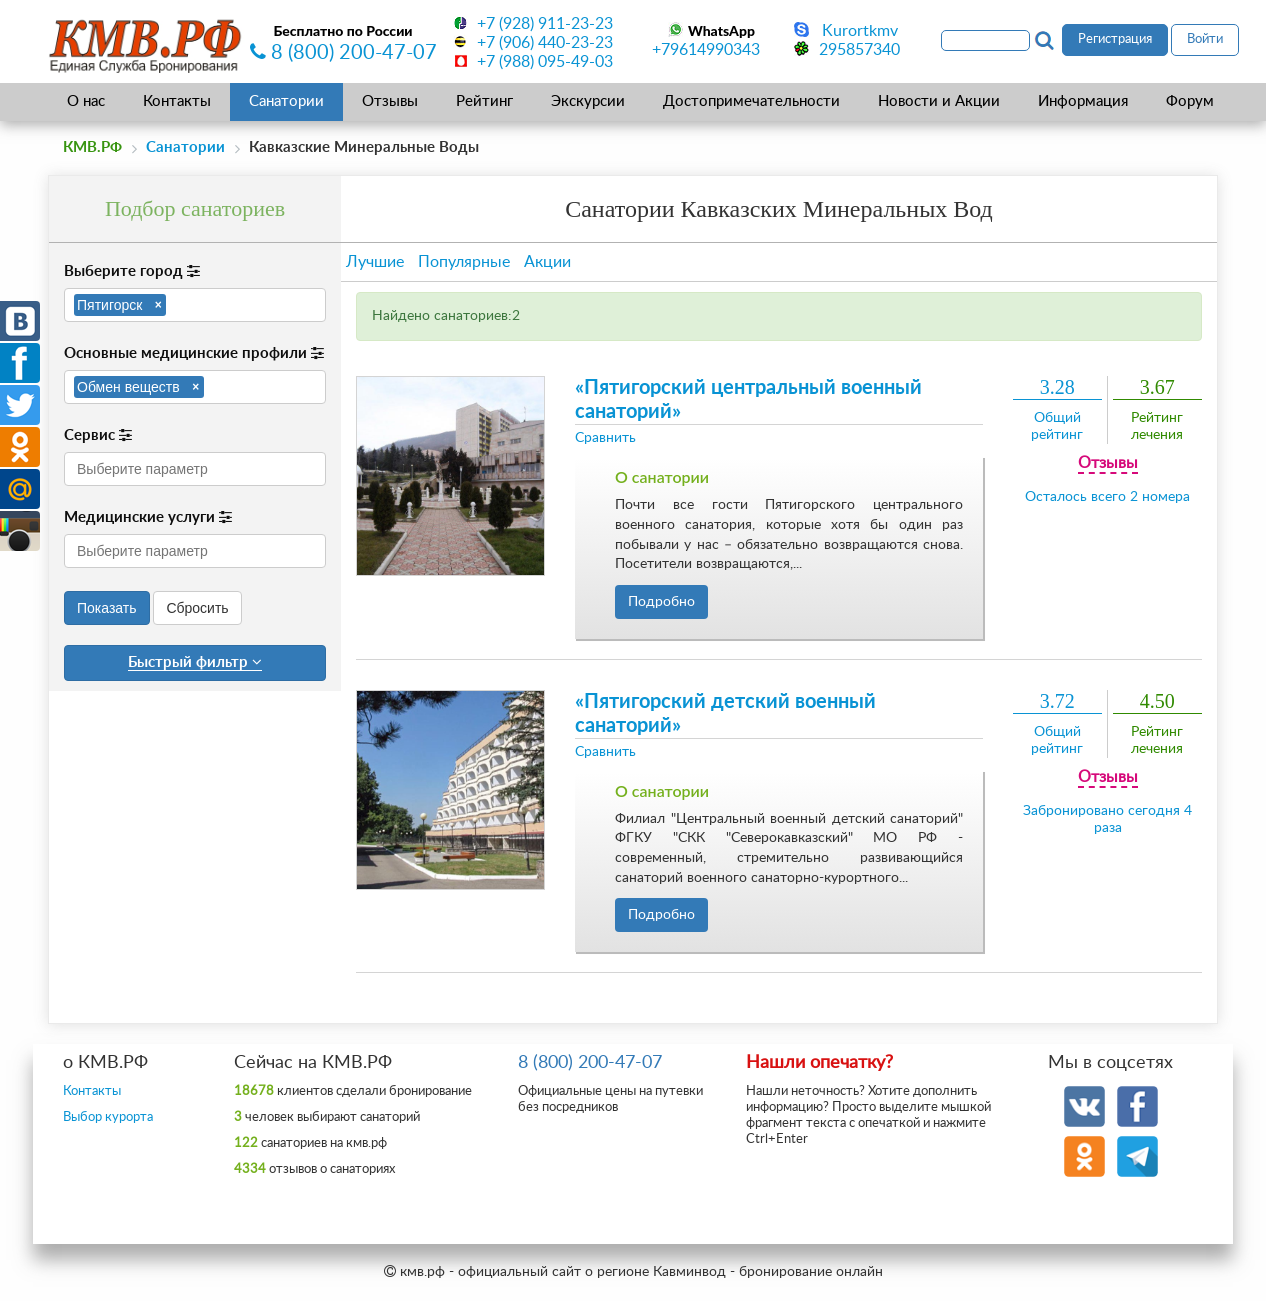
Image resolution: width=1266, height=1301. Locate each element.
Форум (1190, 101)
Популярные (464, 262)
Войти (1205, 39)
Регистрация (1115, 39)
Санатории (286, 101)
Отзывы (390, 101)
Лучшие (375, 262)
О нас (86, 101)
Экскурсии (588, 101)
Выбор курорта (108, 1117)
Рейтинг (484, 101)
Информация (1083, 101)
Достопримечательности (751, 101)
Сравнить (605, 438)
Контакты (177, 101)
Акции (547, 262)
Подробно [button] (661, 602)
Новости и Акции (939, 101)
